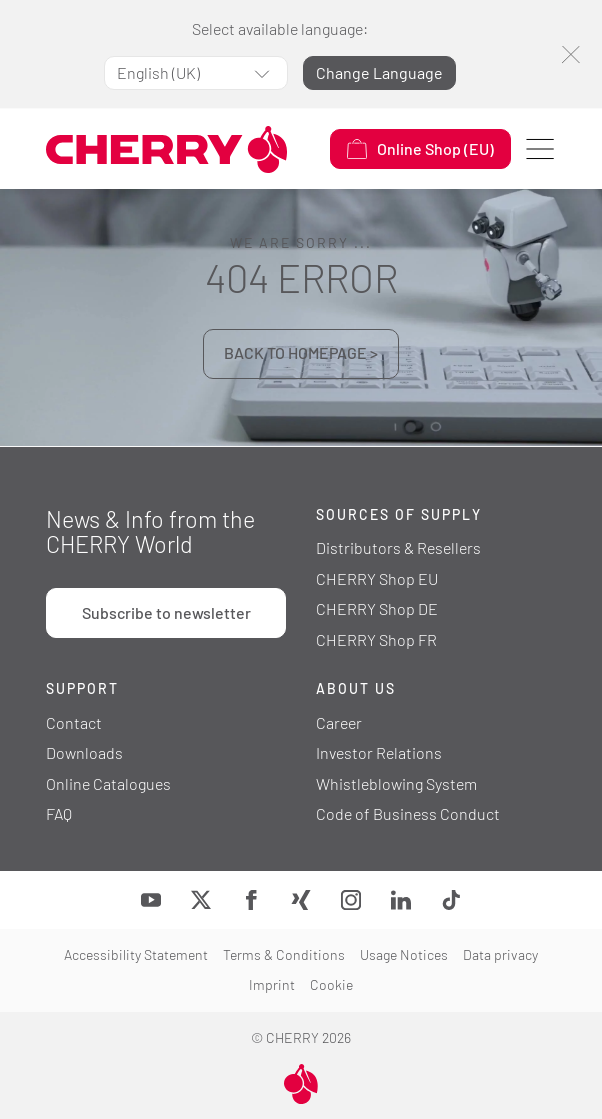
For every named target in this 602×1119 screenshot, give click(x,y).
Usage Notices (404, 954)
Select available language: (280, 28)
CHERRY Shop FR (376, 639)
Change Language (379, 72)
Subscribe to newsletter (166, 612)
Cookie (331, 984)
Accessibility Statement (136, 954)
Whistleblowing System (396, 783)
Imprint (272, 984)
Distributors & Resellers (398, 547)
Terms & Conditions (284, 954)
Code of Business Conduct (408, 813)
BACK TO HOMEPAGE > (301, 352)
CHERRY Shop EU (377, 578)
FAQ (59, 813)
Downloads (84, 752)
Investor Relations (379, 752)
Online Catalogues (108, 783)
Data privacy (500, 954)
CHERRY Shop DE (377, 608)
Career (339, 722)
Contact (74, 722)
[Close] (570, 54)
